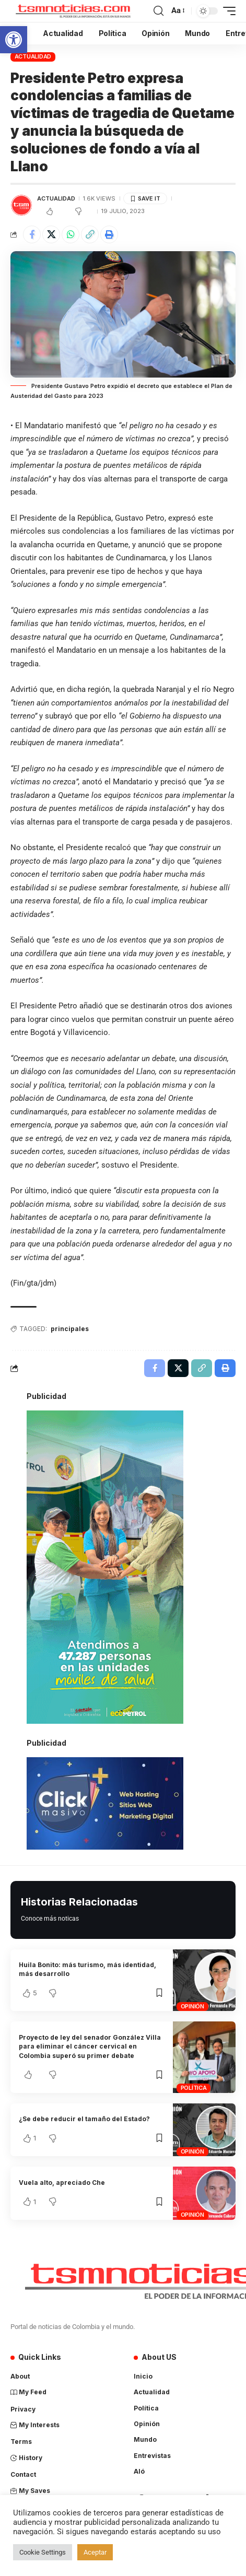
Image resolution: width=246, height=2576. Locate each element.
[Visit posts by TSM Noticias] (21, 205)
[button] (13, 39)
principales (70, 1329)
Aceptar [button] (95, 2552)
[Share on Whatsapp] (70, 234)
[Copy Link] (90, 234)
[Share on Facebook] (32, 234)
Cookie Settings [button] (42, 2552)
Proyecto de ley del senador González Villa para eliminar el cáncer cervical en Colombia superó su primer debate (90, 2046)
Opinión (192, 2006)
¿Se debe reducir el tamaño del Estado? (84, 2119)
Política (194, 2087)
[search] (158, 11)
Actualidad (33, 56)
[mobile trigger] (227, 11)
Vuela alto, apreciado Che (62, 2182)
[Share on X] (51, 234)
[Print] (109, 234)
